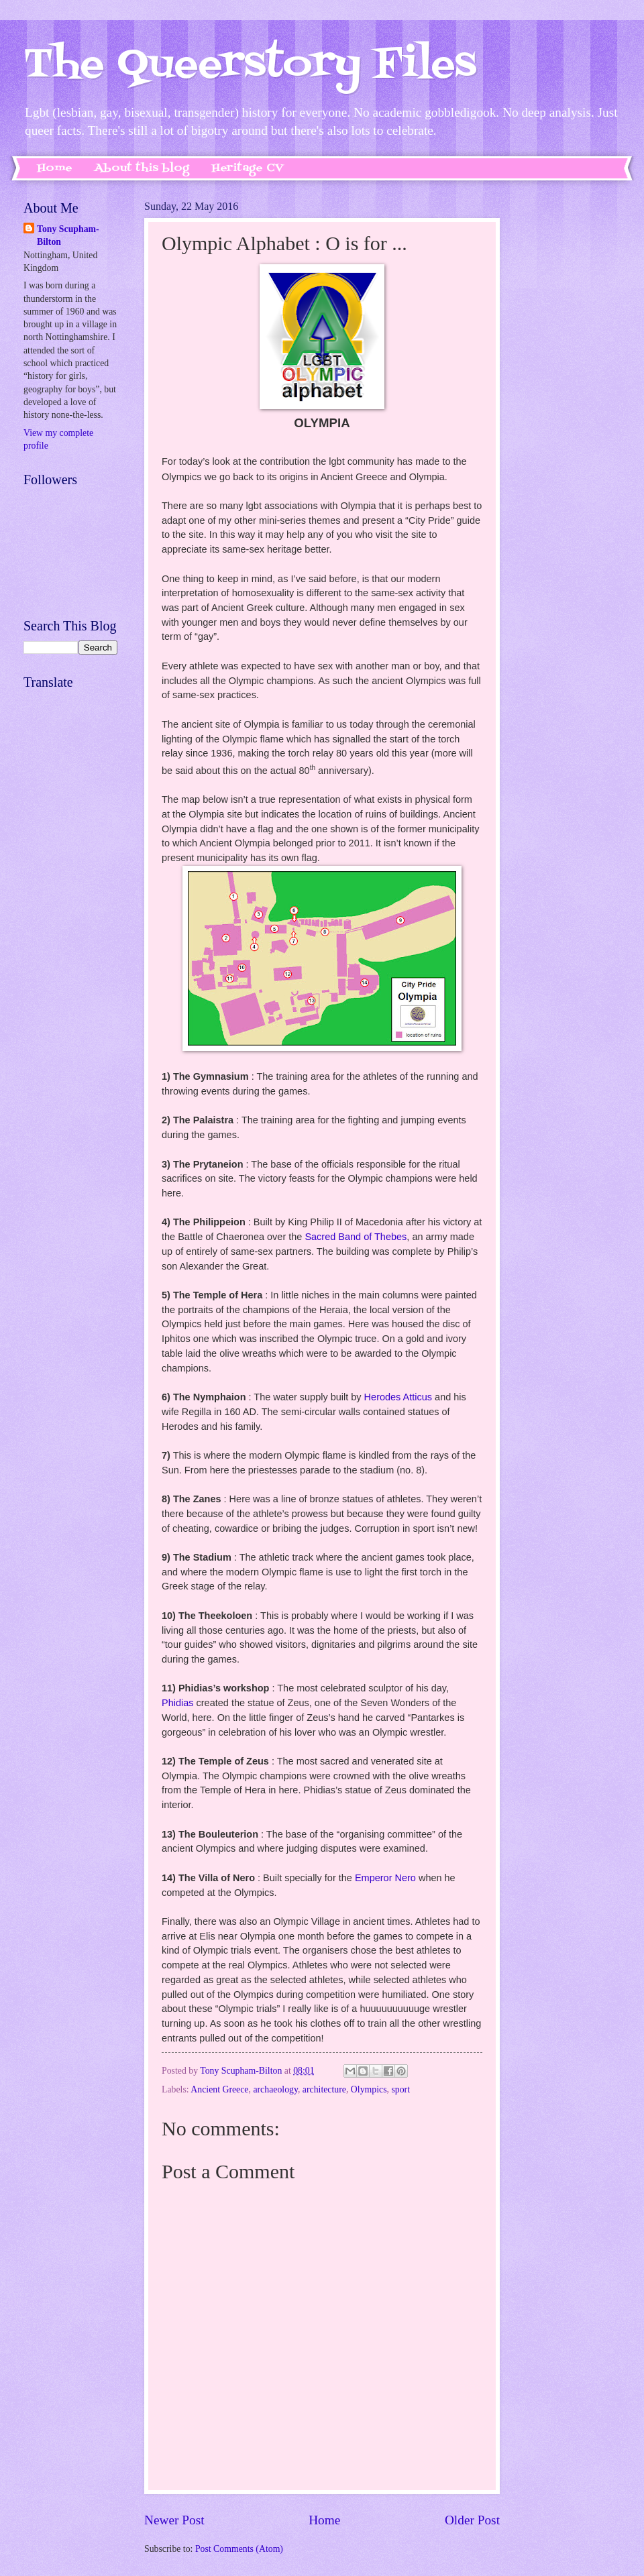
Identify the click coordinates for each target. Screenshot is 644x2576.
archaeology (275, 2089)
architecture (324, 2089)
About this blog (142, 168)
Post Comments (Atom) (239, 2549)
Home (54, 168)
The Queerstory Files (249, 65)
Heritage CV (247, 168)
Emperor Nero (385, 1877)
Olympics (369, 2089)
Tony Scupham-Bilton (68, 235)
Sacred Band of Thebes (356, 1236)
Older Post (472, 2520)
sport (400, 2089)
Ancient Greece (219, 2089)
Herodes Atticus (398, 1397)
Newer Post (174, 2520)
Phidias (178, 1702)
